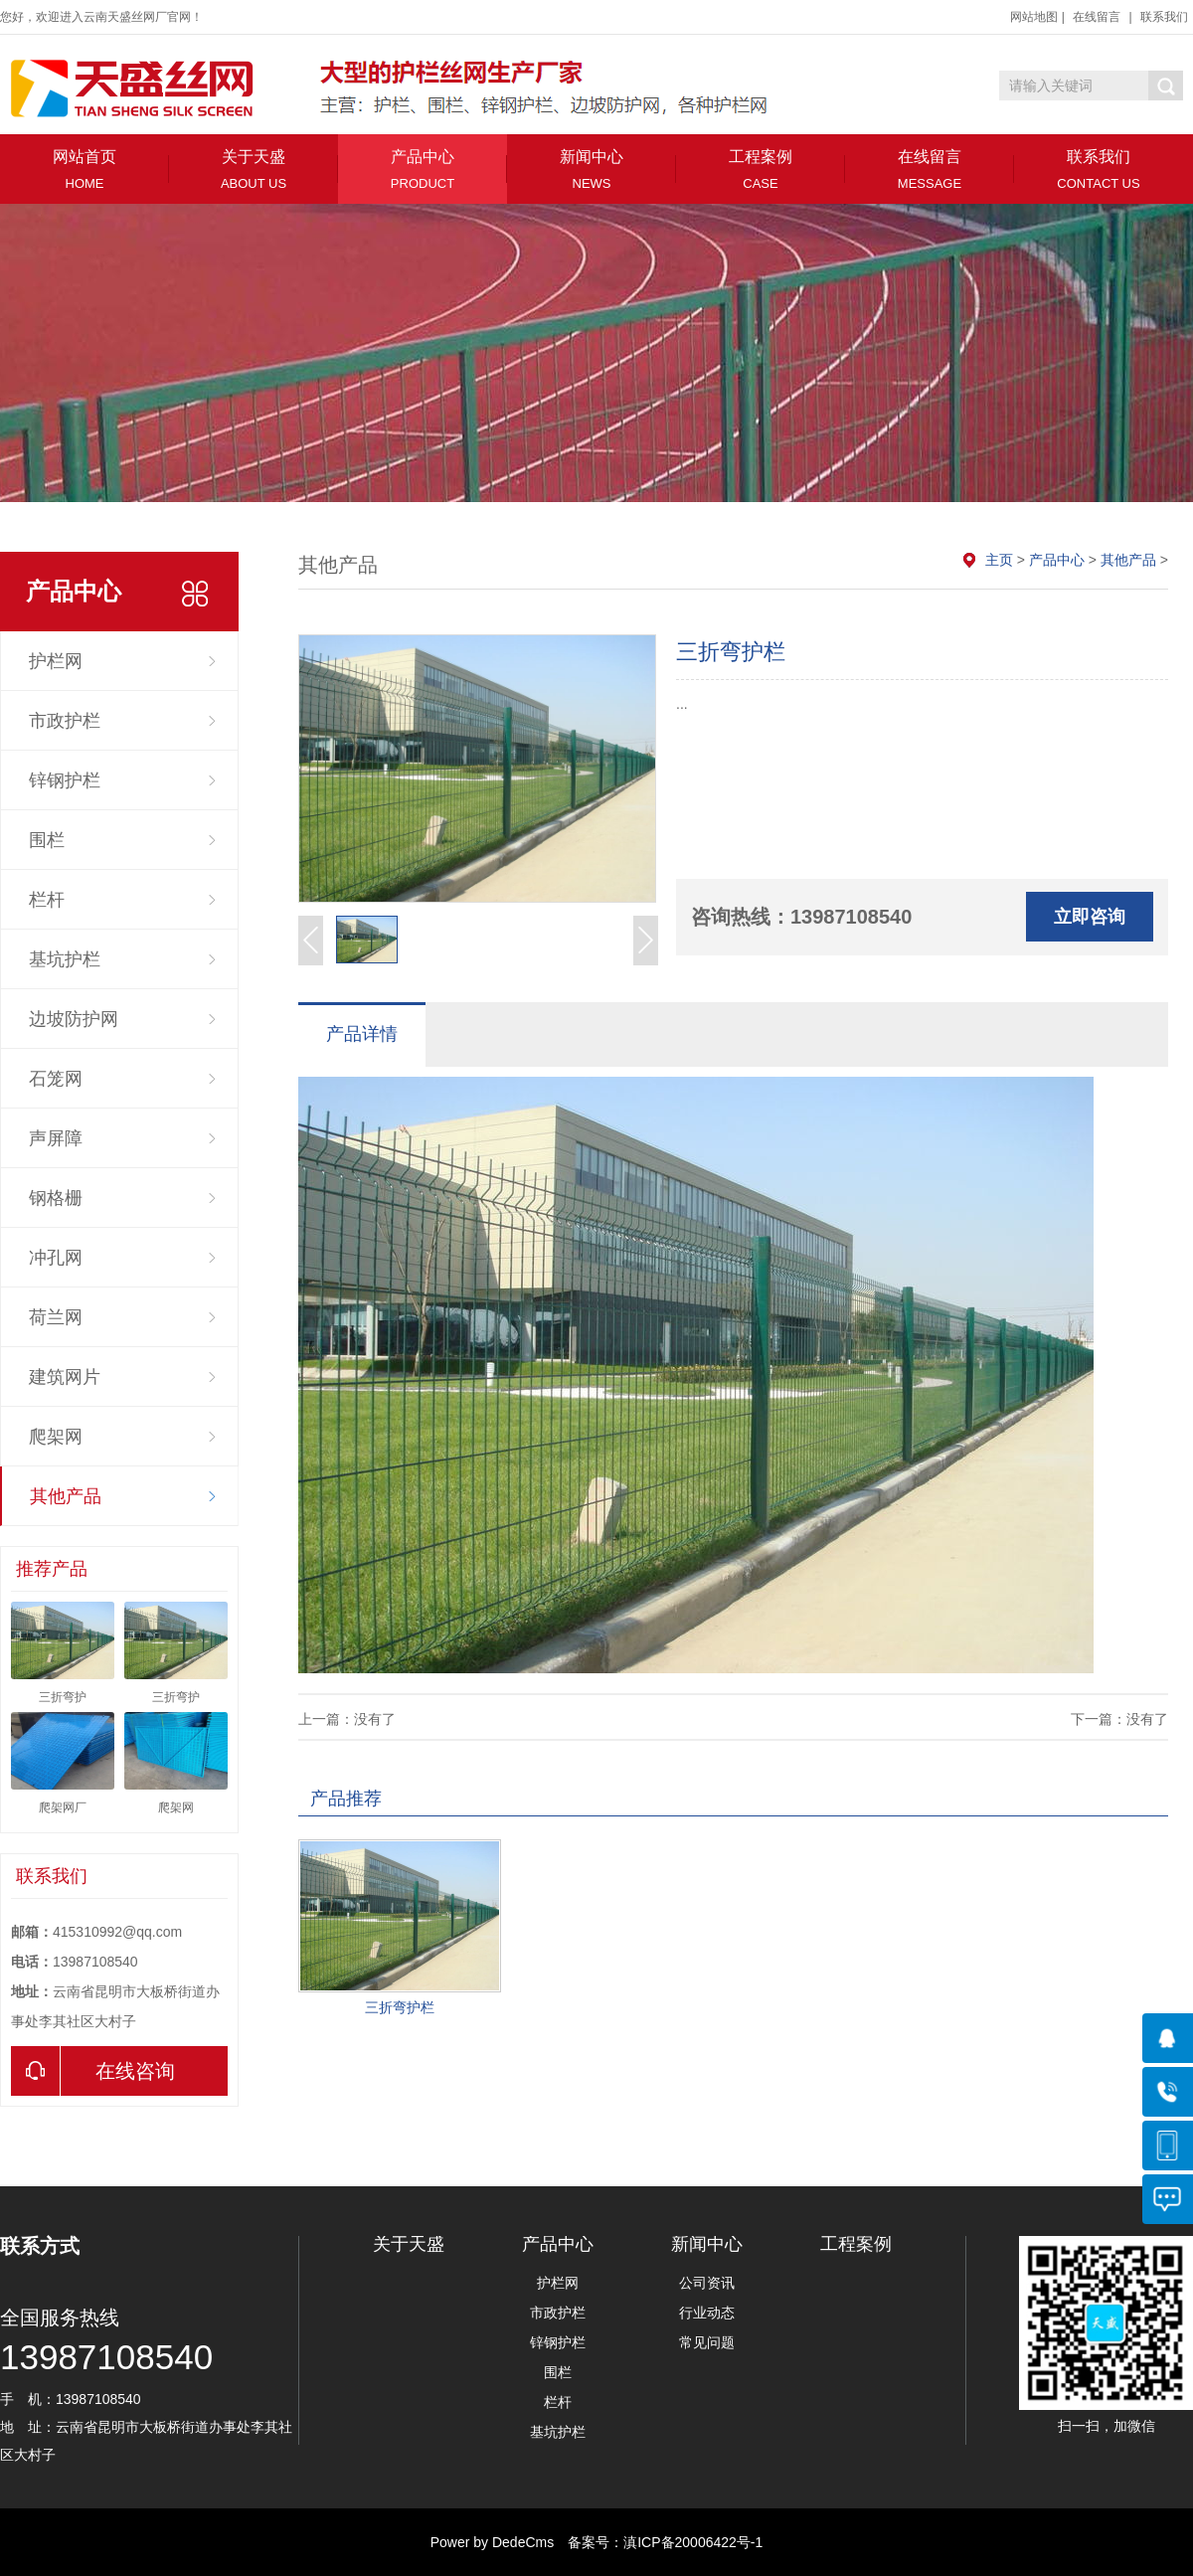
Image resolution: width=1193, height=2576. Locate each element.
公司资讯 (707, 2283)
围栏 (47, 840)
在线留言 (1096, 17)
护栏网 (56, 661)
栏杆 (47, 900)
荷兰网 (56, 1317)
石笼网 (56, 1079)
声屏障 (56, 1138)
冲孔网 (56, 1258)
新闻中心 (591, 169)
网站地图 (1034, 17)
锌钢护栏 (64, 780)
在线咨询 (93, 2071)
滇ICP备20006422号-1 (693, 2542)
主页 (999, 560)
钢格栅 (56, 1198)
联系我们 (1164, 17)
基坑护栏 (64, 959)
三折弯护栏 (399, 2007)
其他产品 (65, 1496)
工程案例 (760, 169)
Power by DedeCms (492, 2542)
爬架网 (56, 1437)
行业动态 (707, 2312)
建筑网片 (64, 1377)
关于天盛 (253, 169)
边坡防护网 (73, 1019)
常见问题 (707, 2342)
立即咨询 (1089, 917)
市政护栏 (64, 721)
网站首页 (84, 169)
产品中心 (422, 169)
